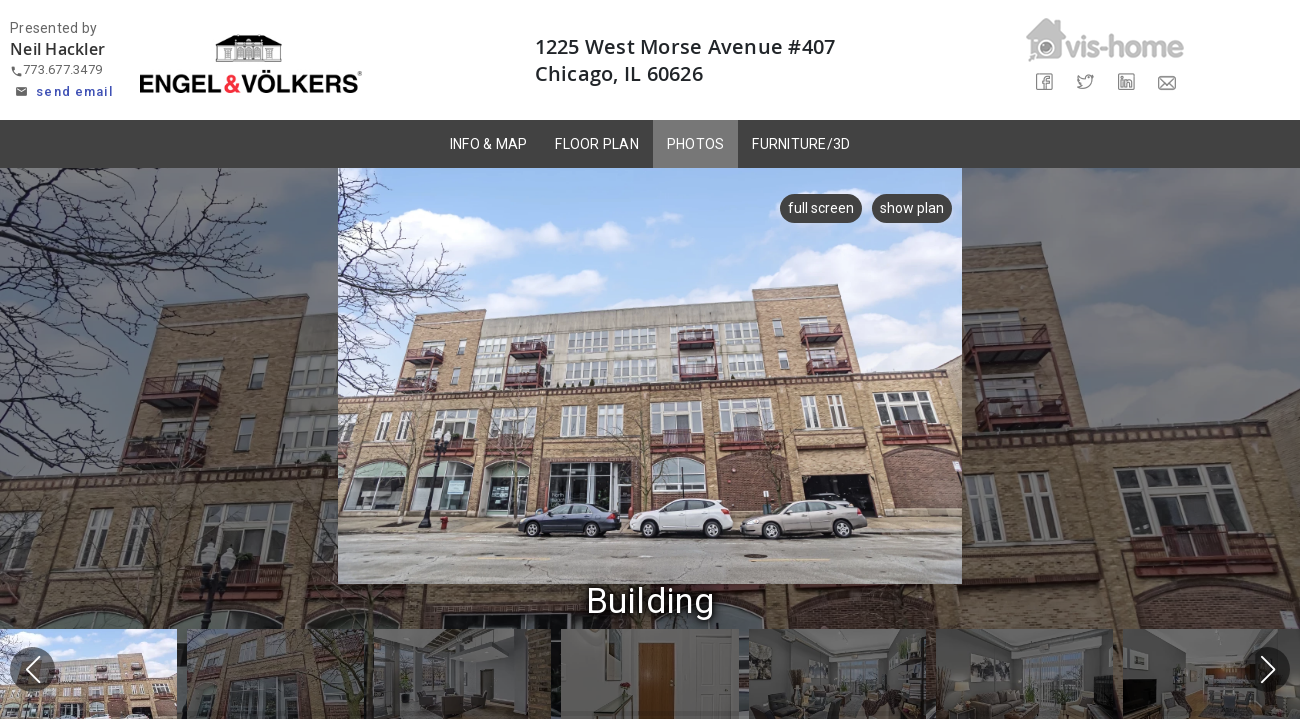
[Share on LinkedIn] (1125, 82)
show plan (912, 208)
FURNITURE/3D (801, 144)
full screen (813, 208)
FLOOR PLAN (597, 144)
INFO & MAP (489, 144)
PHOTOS (696, 144)
